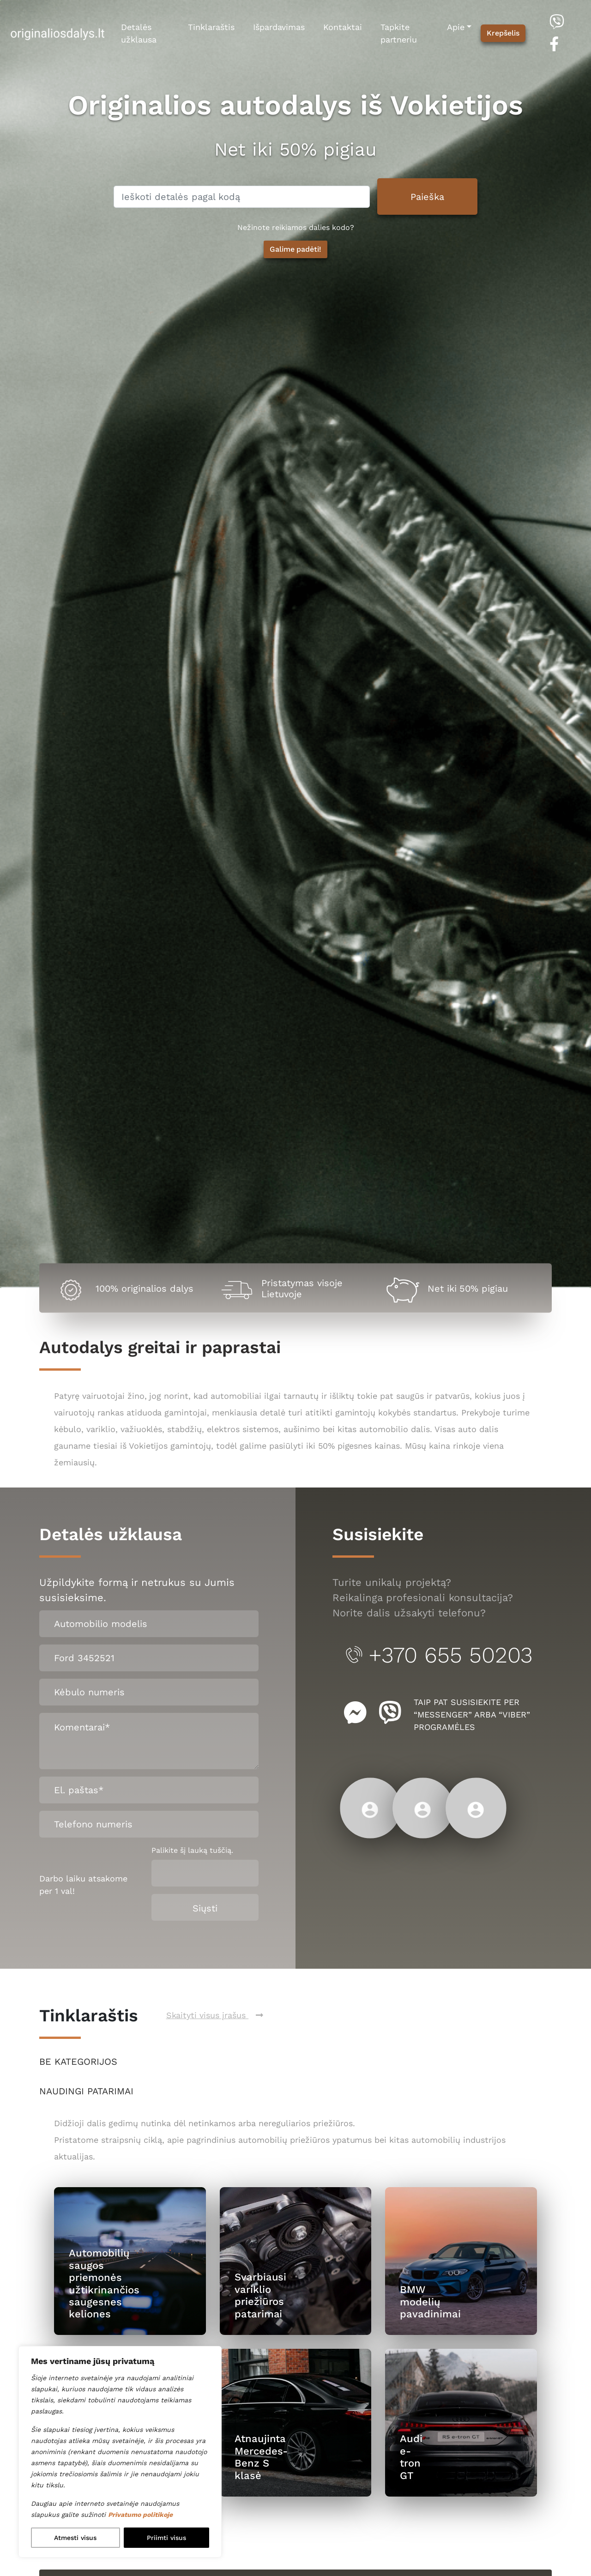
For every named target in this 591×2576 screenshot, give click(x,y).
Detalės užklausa (139, 33)
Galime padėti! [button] (296, 249)
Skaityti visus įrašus (215, 2015)
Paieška (427, 196)
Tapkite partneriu (398, 33)
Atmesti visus (75, 2537)
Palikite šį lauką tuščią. (192, 1850)
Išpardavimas (279, 27)
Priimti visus (166, 2537)
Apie (455, 27)
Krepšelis (503, 33)
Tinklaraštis (211, 27)
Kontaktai (342, 27)
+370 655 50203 (438, 1655)
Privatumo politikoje (140, 2514)
